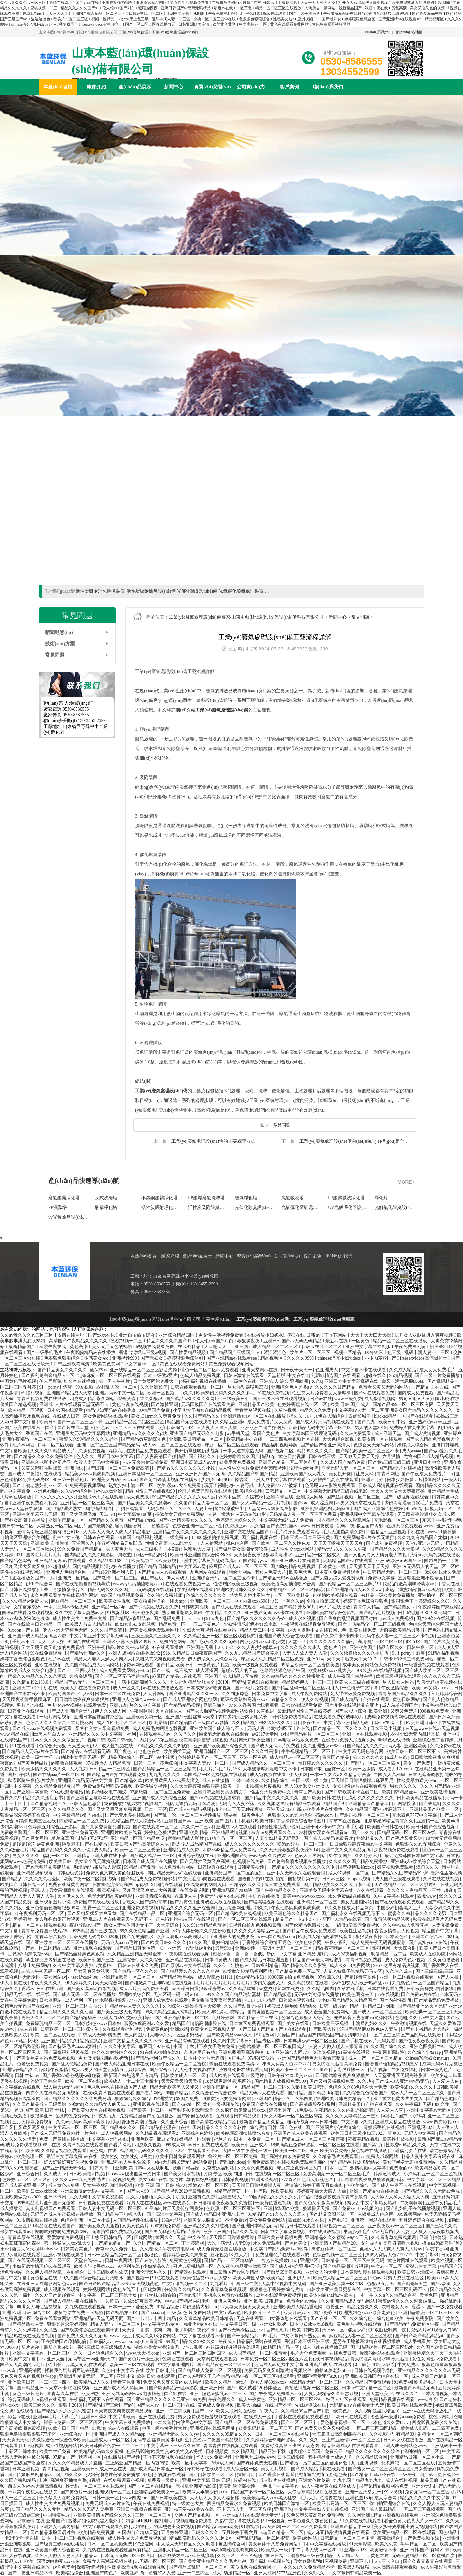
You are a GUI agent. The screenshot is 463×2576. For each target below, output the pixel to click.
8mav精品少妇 (250, 1977)
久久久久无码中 (436, 1612)
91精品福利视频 (444, 1653)
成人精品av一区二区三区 (295, 1757)
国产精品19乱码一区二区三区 (199, 2567)
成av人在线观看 (123, 2428)
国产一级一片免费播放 (438, 1375)
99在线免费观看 (46, 1653)
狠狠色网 (382, 1948)
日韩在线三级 (323, 1456)
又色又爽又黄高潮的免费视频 (316, 2515)
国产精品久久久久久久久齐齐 (257, 1618)
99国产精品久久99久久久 (191, 2341)
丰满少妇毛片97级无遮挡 (368, 2231)
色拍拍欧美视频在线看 (336, 1595)
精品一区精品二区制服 (373, 2006)
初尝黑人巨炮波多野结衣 (292, 2006)
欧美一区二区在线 (83, 2081)
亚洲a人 (38, 1890)
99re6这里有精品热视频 (397, 1965)
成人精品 (103, 1849)
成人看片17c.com (395, 1769)
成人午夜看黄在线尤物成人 (329, 2486)
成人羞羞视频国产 (400, 1705)
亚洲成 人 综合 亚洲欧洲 (284, 1381)
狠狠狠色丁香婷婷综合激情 (277, 2289)
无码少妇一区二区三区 (169, 1508)
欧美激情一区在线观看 (380, 1439)
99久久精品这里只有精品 (169, 2011)
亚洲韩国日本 (178, 1821)
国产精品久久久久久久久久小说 (184, 1468)
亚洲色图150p (358, 2497)
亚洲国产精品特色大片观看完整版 (311, 2058)
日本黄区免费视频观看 (338, 1572)
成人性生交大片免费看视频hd (138, 2538)
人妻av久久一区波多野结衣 (177, 2035)
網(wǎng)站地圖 (409, 32)
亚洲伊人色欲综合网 (67, 1572)
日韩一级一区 (106, 2497)
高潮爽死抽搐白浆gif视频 (76, 2480)
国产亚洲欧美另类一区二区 (337, 2283)
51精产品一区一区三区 (230, 1838)
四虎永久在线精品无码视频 (53, 2092)
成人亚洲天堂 (388, 1433)
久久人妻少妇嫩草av (257, 1647)
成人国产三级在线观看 (398, 1878)
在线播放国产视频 (122, 2457)
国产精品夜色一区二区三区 (224, 2364)
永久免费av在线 (445, 1745)
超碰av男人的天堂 (239, 1670)
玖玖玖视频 (324, 2052)
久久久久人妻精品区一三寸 (414, 1890)
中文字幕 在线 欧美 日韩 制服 (146, 2370)
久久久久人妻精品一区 (257, 1930)
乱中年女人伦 (67, 1537)
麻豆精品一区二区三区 (74, 1601)
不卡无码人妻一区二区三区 (349, 1468)
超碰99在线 (245, 2480)
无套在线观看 (250, 2318)
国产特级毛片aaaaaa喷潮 (72, 2046)
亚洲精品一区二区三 (318, 1902)
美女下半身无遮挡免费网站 (410, 2162)
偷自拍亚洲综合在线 (390, 2503)
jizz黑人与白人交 (49, 1734)
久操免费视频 (92, 1450)
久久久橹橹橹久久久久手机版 (360, 1653)
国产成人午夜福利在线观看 (35, 1473)
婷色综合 (168, 1763)
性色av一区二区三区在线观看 (126, 1427)
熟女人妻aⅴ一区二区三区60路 (294, 2116)
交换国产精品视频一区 (197, 2515)
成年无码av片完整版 (442, 2064)
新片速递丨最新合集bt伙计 (48, 2347)
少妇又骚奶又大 (269, 1983)
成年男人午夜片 (114, 1381)
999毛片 (270, 2335)
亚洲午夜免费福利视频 (35, 1502)
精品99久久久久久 (315, 1450)
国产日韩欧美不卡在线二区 (352, 1792)
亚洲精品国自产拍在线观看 (366, 2104)
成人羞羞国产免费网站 (327, 2011)
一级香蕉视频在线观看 (427, 1664)
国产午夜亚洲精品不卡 (31, 2573)
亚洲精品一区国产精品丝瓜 (138, 1838)
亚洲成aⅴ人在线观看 (237, 1826)
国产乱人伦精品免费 (72, 2064)
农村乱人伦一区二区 (117, 1387)
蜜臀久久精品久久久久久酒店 (38, 1676)
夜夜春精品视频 (364, 2139)
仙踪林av (98, 1369)
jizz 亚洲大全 (52, 2359)
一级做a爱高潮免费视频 (356, 1925)
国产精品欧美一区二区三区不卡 (368, 1450)
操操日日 (246, 2474)
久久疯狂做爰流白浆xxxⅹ (241, 2110)
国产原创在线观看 (195, 2116)
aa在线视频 (388, 1994)
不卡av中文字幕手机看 (342, 1826)
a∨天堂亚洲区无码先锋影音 (401, 2075)
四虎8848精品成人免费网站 (230, 1849)
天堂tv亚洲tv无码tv (424, 1543)
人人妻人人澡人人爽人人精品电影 (117, 1531)
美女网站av (55, 1977)
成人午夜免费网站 (309, 1693)
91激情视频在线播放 (38, 2220)
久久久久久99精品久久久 (227, 2434)
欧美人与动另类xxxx (95, 2266)
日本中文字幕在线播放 (324, 2544)
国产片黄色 (182, 1902)
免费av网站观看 (138, 1664)
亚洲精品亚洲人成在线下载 (100, 1855)
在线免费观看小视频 (124, 2480)
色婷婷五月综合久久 (237, 1520)
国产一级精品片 (243, 2335)
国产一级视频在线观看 (407, 1497)
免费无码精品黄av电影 (110, 1896)
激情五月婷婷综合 (129, 2069)
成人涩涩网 (322, 1502)
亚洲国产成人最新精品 (374, 2509)
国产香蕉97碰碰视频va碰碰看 (72, 2075)
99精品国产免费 (154, 1410)
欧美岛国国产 (62, 1693)
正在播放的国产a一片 (34, 1578)
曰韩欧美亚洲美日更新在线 (334, 2289)
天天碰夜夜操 (146, 1612)
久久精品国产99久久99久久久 (261, 1722)
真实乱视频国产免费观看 (51, 2208)
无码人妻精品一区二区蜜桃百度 (424, 2555)
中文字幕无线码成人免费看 (287, 1520)
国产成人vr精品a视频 (190, 1809)
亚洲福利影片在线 (409, 2150)
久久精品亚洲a (230, 1421)
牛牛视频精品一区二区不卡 (308, 1751)
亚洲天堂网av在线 (260, 1369)
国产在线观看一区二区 (156, 1826)
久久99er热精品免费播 (204, 1925)
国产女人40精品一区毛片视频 (261, 1502)
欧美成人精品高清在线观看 (325, 1936)
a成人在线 (28, 2029)
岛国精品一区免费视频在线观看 (216, 1774)
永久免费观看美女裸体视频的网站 (64, 1595)
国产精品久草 (129, 1780)
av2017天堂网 (265, 1734)
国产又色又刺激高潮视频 (319, 2202)
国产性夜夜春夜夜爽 (419, 2040)
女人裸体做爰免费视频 (353, 1693)
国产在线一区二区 (329, 2318)
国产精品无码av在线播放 (283, 1578)
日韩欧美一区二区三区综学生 (70, 2029)
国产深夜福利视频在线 (67, 2052)
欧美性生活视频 (356, 1930)
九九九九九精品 (260, 2000)
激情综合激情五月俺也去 (322, 2474)
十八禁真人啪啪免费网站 (64, 2497)
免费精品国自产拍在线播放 (147, 2116)
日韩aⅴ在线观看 (99, 1537)
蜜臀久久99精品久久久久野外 (89, 1439)
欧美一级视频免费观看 (255, 1664)
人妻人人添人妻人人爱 (305, 1653)
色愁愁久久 (407, 2017)
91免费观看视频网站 (86, 1485)
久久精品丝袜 (243, 1988)
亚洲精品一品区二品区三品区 (135, 1421)
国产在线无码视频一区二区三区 (40, 2260)
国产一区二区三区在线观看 (245, 1919)
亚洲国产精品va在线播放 (374, 2191)
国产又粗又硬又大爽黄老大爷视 (376, 1554)
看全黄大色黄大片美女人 (398, 2098)
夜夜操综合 (389, 2538)
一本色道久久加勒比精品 (313, 2520)
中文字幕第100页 (135, 1514)
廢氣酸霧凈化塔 (64, 1207)
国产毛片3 (338, 2220)
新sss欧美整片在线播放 (320, 1809)
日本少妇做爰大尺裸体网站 (414, 1479)
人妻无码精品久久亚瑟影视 (331, 2393)
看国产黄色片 (266, 1433)
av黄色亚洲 (48, 1844)
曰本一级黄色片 (437, 2069)
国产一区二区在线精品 (150, 2486)
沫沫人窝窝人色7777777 (286, 2064)
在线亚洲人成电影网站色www (47, 2283)
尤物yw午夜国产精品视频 (218, 2439)
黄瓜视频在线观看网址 (254, 2567)
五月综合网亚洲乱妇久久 (243, 1907)
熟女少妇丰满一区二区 (131, 1485)
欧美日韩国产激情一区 (287, 2503)
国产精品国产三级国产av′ (108, 2405)
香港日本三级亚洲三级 (308, 2341)
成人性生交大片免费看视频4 (54, 2503)
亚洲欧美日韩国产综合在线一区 (377, 2376)
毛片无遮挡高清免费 (343, 1531)
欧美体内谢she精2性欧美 (329, 2295)
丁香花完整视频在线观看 (168, 2457)
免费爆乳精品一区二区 (49, 2023)
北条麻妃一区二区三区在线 (408, 2463)
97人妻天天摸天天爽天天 (245, 2306)
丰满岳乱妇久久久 (370, 2023)
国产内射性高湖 (395, 2000)
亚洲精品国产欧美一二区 (434, 1809)
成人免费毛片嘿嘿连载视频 (160, 1728)
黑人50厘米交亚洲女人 (308, 1786)
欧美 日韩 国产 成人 (350, 1404)
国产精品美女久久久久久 (62, 1369)
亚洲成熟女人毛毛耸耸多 (126, 2162)
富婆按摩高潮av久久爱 (147, 2023)
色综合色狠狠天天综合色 (306, 2017)
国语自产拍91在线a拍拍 (262, 1878)
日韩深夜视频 (235, 2179)
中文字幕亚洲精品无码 (346, 1722)
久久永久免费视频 (256, 2168)
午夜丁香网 (436, 2249)
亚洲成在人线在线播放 (219, 1902)
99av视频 (393, 2492)
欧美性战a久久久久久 (412, 2087)
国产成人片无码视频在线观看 (325, 1421)
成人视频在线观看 (62, 2289)
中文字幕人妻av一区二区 (204, 1763)
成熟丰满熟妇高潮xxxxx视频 (413, 1589)
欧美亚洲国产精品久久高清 (231, 2231)
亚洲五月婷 (373, 1479)
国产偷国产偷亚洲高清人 (326, 1445)
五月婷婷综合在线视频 (422, 2220)
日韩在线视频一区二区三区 (273, 2173)
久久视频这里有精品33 (392, 2434)
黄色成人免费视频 (216, 2405)
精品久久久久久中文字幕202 (429, 2497)
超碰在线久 (375, 1375)
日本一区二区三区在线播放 (282, 2434)
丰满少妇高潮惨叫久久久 (142, 1682)
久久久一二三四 (197, 1826)
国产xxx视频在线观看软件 (215, 1797)
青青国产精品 (336, 1757)
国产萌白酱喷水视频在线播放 (169, 1479)
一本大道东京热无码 (244, 1450)
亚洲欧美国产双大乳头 (303, 1473)
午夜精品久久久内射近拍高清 (344, 2110)
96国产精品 (177, 2092)
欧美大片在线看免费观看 (85, 1688)
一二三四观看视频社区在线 (293, 1439)
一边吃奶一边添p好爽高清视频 (132, 2301)
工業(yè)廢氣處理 (133, 32)
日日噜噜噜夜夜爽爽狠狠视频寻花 (370, 2179)
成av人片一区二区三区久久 (417, 2092)
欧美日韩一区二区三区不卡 (414, 1751)
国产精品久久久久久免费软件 (44, 1456)
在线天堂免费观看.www (410, 1526)
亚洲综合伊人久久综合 (140, 1959)
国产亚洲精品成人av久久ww (354, 1589)
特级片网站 (241, 1572)
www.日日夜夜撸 (318, 1526)
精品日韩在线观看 (298, 2225)
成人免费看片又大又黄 (270, 1421)
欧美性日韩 (61, 1861)
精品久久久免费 (316, 1410)
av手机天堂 (238, 1433)
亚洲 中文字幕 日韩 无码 (207, 2480)
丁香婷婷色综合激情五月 (301, 1821)
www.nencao (126, 2341)
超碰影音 (161, 1526)
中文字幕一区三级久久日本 (174, 2445)
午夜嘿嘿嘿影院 (389, 2052)
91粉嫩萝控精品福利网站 (247, 1971)
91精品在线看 (348, 1919)
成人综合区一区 (242, 2468)
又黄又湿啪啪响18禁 (42, 1468)
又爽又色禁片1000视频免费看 (420, 1711)
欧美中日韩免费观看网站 (180, 2156)
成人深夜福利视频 (350, 1954)
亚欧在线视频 (49, 1664)
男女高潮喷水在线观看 (72, 1890)
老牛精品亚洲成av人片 (331, 2457)
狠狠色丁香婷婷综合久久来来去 (176, 2254)
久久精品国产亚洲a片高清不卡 (376, 1809)
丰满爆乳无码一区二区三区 (285, 1948)
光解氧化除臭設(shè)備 (348, 1197)
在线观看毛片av (155, 1734)
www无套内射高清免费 (145, 1462)
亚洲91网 (316, 1659)
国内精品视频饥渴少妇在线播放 (105, 1566)
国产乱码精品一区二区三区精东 (165, 1769)
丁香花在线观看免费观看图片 (304, 2416)
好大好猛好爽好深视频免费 (71, 2162)
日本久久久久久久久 (55, 1497)
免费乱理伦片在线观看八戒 (283, 2254)
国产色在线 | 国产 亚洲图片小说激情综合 (321, 2127)
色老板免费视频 (33, 2064)
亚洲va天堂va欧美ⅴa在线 (190, 2509)
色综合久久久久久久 (207, 1595)
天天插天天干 (350, 2555)
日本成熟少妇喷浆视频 (209, 1688)
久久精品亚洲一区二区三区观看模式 (220, 1635)
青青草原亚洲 (127, 2382)
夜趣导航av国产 (85, 1925)
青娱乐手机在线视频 (384, 2127)
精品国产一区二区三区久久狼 (271, 2087)
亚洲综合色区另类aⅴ (292, 1387)
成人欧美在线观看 (227, 2075)
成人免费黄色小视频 (406, 1959)
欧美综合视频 (249, 1491)
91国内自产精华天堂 (138, 2532)
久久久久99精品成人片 (53, 1450)
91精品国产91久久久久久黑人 (277, 2214)
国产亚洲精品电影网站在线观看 (98, 1797)
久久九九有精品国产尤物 (422, 1537)
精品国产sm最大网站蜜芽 (318, 1959)
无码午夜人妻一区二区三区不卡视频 (398, 1635)
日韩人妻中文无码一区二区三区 (110, 2208)
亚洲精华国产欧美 (282, 2208)
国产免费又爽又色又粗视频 (322, 2428)
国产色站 (432, 1630)
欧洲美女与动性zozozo (114, 1479)
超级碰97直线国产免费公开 (316, 2451)
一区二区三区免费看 (171, 1792)
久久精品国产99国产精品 (253, 1473)
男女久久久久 (404, 1786)
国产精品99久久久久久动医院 (32, 1878)
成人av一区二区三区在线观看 (172, 1445)
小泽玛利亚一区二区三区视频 (433, 2173)
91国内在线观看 (167, 1884)
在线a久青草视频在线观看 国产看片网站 (123, 2092)
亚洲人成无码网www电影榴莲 (132, 2393)
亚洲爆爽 (453, 1433)
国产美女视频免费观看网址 (152, 1630)
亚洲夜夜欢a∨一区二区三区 (395, 2225)
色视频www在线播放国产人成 (117, 2087)
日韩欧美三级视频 (331, 2023)
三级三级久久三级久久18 (156, 1635)
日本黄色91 (397, 1936)
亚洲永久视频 (265, 2179)
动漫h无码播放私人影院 (98, 1867)
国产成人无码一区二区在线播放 (85, 1994)
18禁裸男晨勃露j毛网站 (228, 2081)
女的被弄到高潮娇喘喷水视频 (391, 2243)
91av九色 (215, 1618)
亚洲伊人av (299, 2278)
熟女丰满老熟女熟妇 (183, 1612)
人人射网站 (212, 1543)
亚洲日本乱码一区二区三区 (146, 1473)
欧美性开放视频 (399, 2139)
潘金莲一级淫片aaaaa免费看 (398, 2416)
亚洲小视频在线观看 (64, 2254)
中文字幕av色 (228, 2312)
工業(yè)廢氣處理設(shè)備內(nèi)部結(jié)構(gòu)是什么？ (356, 1141)
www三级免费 (348, 1398)
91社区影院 (384, 2364)
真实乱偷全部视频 (237, 2486)
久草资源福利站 (219, 2168)
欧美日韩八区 (297, 2312)
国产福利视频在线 (260, 1537)
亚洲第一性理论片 (71, 1479)
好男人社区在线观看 (347, 2399)
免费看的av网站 (302, 2301)
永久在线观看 (371, 1890)
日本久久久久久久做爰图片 (58, 1740)
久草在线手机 (351, 1988)
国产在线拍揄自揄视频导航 (83, 1583)
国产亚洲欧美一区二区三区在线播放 (62, 1942)
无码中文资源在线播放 (317, 1994)
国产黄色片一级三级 (139, 2359)
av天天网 (271, 2526)
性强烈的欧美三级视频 (236, 1583)
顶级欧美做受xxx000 (21, 2197)
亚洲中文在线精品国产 (247, 1531)
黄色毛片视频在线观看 (360, 2324)
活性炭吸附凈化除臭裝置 (115, 1197)
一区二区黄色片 (205, 1624)
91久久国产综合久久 (387, 2046)
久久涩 (257, 1526)
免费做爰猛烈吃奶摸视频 (108, 1786)
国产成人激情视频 (423, 1433)
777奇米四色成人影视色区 (307, 2179)
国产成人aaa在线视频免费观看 (42, 1728)
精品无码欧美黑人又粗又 (175, 2087)
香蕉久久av (293, 1601)
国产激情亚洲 (165, 1404)
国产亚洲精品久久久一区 (194, 1693)
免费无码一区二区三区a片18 (433, 2492)
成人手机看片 (418, 2341)
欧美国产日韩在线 (385, 1826)
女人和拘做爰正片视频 (58, 1919)
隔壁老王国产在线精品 (85, 1844)
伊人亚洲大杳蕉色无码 (65, 1630)
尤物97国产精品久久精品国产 (348, 2000)
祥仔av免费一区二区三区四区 (73, 2422)
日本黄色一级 (333, 1566)
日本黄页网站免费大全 (156, 1381)
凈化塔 (381, 1207)
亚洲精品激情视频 (230, 1832)
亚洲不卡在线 (280, 1497)
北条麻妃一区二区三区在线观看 (109, 1375)
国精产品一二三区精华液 (229, 2260)
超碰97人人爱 (162, 2573)
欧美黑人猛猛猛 (354, 2567)
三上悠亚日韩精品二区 (109, 2237)
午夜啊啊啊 (141, 1711)
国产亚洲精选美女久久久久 (186, 1520)
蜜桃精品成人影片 (186, 1838)
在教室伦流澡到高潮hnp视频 (121, 1884)
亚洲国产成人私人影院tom (120, 2387)
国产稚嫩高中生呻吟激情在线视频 (159, 1983)
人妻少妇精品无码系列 (278, 1838)
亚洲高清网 (31, 2370)
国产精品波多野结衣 (131, 1618)
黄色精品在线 (44, 2278)
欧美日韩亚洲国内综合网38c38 (201, 1554)
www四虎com (135, 2497)
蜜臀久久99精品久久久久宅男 (418, 1913)
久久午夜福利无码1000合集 (423, 2104)
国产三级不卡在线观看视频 (280, 1398)
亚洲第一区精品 (74, 1578)
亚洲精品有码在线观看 (188, 2040)
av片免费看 (64, 2567)
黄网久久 (165, 2237)
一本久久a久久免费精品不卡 (307, 2567)
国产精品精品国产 (113, 2243)
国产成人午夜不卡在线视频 (399, 2185)
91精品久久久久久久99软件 (164, 1745)
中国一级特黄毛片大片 (165, 2428)
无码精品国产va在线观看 (348, 1560)
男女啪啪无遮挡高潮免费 (337, 2064)
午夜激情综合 (395, 1688)
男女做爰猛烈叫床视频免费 (320, 2561)
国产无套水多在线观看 (128, 1815)
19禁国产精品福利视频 (141, 1537)
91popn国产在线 (24, 1630)
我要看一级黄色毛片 (245, 1815)
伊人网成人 (178, 1578)
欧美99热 (90, 2393)
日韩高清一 (101, 2168)
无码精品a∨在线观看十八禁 (357, 2405)
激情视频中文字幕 (368, 2168)
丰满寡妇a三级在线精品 (310, 2555)
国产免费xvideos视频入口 (358, 2208)
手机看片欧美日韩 (255, 1821)
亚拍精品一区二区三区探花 (296, 1589)
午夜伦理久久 (222, 2399)
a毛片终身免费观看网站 (296, 1531)
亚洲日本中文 (428, 1462)
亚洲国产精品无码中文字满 (85, 1780)
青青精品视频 (56, 2468)
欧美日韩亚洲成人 (250, 2144)
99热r (306, 2197)
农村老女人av (395, 2306)
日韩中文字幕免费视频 (284, 2231)
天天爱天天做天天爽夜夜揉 (398, 1491)
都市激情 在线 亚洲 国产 (41, 2520)
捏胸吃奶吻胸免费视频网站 (62, 2231)
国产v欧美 (441, 2283)
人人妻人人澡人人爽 (218, 1427)
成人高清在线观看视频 (395, 2567)
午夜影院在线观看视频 (188, 1954)
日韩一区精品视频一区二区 (114, 2254)
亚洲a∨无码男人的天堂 (416, 1566)
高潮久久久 (33, 2017)
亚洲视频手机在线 (407, 1531)
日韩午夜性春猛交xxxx (290, 2075)
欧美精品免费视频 (97, 2532)
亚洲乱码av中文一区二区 (120, 1393)
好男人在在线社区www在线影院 (158, 2202)
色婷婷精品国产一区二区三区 (208, 1757)
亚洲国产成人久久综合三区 (160, 1797)
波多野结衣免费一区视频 (79, 2312)
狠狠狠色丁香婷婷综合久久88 (421, 1601)
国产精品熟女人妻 (26, 2324)
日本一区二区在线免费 (118, 1693)
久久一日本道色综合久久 (99, 2353)
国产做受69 (325, 2312)
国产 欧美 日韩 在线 (322, 1797)
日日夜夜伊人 (307, 1722)
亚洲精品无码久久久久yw (174, 2434)
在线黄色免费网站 (73, 2116)
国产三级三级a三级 (435, 1971)
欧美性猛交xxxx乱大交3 (206, 2278)
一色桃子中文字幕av (279, 2486)
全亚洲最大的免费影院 (232, 1936)
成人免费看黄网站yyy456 (124, 1670)
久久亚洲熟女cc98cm (324, 1745)
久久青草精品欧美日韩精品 (206, 2318)
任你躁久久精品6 (181, 2289)
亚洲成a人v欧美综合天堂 (416, 1861)
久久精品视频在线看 (309, 1983)
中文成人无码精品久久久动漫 (186, 2544)
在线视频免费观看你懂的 (302, 2162)
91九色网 (265, 2035)
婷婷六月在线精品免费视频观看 (140, 1450)
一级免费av (177, 1537)
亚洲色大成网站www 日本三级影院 (270, 2457)
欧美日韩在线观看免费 (410, 2405)
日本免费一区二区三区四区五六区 (275, 2359)
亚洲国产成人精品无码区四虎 (38, 1635)
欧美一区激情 (362, 1769)
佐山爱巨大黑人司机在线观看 (78, 2364)
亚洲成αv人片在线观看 (101, 1497)
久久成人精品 (403, 1369)
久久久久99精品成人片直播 (76, 2463)
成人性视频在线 (118, 1745)
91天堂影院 (361, 2544)
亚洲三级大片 (232, 2197)
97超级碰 (139, 1792)
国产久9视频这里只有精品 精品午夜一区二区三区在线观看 (236, 2376)
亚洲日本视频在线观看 (139, 2509)
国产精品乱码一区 (49, 1803)
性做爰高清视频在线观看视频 (137, 2567)
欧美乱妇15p (134, 2573)
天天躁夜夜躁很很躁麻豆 (27, 1699)
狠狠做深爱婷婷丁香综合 (25, 1815)
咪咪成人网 (222, 2463)
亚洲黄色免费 (202, 2197)
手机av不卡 (24, 1641)
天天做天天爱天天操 (360, 1456)
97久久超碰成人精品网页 (349, 1907)
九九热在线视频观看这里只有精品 (117, 2549)
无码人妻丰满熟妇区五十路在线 (279, 1728)
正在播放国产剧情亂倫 (64, 2341)
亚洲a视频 (245, 1948)
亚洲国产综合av (427, 1936)
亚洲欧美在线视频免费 (280, 2237)
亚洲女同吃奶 (273, 2324)
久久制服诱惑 (236, 1693)
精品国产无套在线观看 (190, 1421)
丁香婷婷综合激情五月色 (267, 1942)
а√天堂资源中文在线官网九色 (317, 1630)
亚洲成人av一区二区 (110, 2439)
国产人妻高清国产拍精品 (161, 1456)
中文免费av (408, 2364)
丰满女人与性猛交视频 (40, 2306)
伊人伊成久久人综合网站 (213, 1659)
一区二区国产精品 (431, 1983)
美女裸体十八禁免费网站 (273, 2544)
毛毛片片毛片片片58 (220, 1769)
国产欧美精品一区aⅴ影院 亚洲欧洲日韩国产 (193, 2387)
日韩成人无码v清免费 (100, 2035)
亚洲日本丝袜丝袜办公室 (99, 1716)
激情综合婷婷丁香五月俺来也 (314, 2185)
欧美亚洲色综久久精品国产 (292, 1913)
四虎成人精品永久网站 (92, 1398)
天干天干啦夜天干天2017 (352, 1659)
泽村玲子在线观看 (205, 2468)
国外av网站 (19, 1774)
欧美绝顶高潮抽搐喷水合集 (289, 1583)
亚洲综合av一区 (75, 2434)
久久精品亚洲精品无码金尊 (135, 1954)
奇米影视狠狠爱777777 (118, 2000)
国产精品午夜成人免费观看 (310, 1930)
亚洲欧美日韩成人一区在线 (100, 2468)
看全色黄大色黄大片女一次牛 (414, 2520)
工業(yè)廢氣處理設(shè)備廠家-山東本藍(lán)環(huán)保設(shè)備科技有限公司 (246, 617)
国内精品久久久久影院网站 (344, 1520)
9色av (375, 2278)
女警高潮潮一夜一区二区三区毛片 (337, 2173)
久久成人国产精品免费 (343, 1462)
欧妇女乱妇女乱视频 (136, 1624)
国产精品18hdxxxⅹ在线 (373, 2474)
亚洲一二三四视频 (174, 2411)
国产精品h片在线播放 (400, 1468)
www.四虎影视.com (442, 2121)
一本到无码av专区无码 (67, 1607)
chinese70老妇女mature (427, 2058)
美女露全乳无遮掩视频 (98, 1861)
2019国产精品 (231, 1682)
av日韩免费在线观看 (208, 2144)
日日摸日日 (12, 2503)
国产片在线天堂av (75, 1427)
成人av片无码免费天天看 (144, 1988)
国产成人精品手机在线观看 (318, 2468)
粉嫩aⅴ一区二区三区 (209, 2185)
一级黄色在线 (243, 1381)
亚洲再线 (74, 1468)
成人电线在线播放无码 (325, 2347)
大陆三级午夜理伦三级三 (247, 2150)
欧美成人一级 (275, 2549)
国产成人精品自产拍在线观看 (361, 1699)
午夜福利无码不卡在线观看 (97, 2399)
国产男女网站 (35, 1838)
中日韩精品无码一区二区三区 (393, 1572)
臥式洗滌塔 (106, 1207)
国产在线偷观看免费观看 (400, 1902)
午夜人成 (269, 2411)
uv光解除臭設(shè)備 (395, 1197)
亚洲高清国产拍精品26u (334, 2243)
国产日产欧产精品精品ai (419, 2335)
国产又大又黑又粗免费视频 (115, 1809)
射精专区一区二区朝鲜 (439, 2434)
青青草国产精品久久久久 (403, 1693)
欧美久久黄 (387, 2544)
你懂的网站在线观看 (380, 2353)
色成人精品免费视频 (201, 1375)
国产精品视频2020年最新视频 (182, 2191)
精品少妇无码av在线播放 (111, 1410)
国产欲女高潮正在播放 (23, 1520)
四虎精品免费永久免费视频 (234, 2503)
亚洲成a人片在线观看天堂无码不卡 (74, 1404)
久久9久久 (315, 2573)
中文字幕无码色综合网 (361, 1751)
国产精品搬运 (278, 1994)
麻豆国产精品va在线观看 (177, 1676)
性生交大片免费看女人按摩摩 (322, 1393)
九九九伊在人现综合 (325, 1416)
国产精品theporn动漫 (218, 2526)
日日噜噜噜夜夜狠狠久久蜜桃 (223, 2202)
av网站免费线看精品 (291, 1716)
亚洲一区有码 (254, 1757)
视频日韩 (96, 1740)
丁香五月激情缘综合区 (62, 1589)
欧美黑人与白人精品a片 (89, 1624)
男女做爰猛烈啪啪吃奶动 (103, 2058)
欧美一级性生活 (37, 1757)
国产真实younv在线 (428, 1942)
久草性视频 (286, 1410)
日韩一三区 (146, 1763)
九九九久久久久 (165, 1774)
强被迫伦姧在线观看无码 (244, 2069)
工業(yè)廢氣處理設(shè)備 (174, 32)
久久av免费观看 (356, 1433)
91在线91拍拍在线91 (161, 2052)
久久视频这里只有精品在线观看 (290, 1803)
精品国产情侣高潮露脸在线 (199, 2023)
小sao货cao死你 (83, 1977)
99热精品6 (376, 1531)
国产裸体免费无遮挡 (257, 2463)
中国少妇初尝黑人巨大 (400, 1907)
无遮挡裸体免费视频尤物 (117, 2231)
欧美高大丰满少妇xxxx (205, 2492)
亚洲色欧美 (143, 2139)
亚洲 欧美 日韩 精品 (264, 2301)
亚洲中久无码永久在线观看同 (296, 1873)
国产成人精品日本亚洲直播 (262, 1959)
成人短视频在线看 (268, 1774)
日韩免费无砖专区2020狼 (94, 1936)
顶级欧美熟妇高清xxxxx (244, 1699)
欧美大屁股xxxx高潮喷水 (182, 1936)
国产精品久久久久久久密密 (64, 2411)
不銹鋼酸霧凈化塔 (159, 1207)
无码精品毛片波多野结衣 (355, 2162)
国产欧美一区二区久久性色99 (282, 1543)
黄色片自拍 (336, 1647)
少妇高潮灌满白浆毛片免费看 (414, 1502)
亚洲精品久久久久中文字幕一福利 (102, 1734)
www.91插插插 (442, 1531)
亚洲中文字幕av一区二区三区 (42, 2353)
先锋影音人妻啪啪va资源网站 (363, 2017)
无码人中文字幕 (420, 2133)
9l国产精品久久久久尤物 (37, 2509)
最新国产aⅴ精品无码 (415, 2387)
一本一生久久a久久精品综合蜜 (341, 1774)
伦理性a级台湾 (304, 1468)
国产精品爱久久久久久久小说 (191, 1971)
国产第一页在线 (436, 2474)
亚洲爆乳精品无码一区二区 (86, 2376)
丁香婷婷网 (193, 2243)
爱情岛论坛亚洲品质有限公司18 (49, 1531)
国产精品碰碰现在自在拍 (165, 2127)
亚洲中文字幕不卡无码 (35, 1514)
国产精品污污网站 (177, 1977)
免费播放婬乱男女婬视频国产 (134, 1803)
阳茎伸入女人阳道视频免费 (103, 1728)
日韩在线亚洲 (50, 1988)
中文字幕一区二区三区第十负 (108, 2295)
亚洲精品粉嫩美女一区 (157, 2492)
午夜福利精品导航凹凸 (120, 1543)
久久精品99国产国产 (301, 2411)
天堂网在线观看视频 (218, 2359)
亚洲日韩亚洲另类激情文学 (221, 1792)
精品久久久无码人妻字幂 (89, 2509)
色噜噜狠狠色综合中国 (283, 1670)
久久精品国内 (321, 1988)
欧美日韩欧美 (306, 2330)
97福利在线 (129, 2266)
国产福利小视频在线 (270, 2561)
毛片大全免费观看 (309, 2353)
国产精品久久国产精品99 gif (400, 1873)
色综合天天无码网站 (374, 1445)
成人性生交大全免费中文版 (80, 1618)
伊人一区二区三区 (18, 2497)
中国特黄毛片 (57, 2515)
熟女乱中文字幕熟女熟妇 (372, 2202)
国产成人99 (138, 2191)
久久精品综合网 (372, 2457)
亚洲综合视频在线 (196, 1855)
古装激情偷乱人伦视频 (397, 1930)
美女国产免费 (417, 1763)
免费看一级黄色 (163, 2480)
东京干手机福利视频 (442, 1520)
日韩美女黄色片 (77, 2249)
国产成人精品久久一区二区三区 (264, 1763)
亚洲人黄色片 (228, 2301)
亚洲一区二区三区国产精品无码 (109, 1445)
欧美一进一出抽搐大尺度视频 (253, 1786)
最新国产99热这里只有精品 (131, 2075)
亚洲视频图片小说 (53, 1902)
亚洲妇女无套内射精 (60, 2526)
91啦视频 (250, 2526)
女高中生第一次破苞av (241, 1497)
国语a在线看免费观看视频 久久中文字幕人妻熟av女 (53, 1612)
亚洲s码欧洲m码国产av (399, 1560)
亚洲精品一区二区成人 (318, 1554)
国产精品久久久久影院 (304, 1965)
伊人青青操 (152, 2341)
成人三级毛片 (149, 1549)
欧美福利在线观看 (195, 1589)
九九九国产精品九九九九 (358, 2480)
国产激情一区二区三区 (116, 1578)
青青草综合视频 (51, 1936)
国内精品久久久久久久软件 (220, 2127)
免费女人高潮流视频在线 (108, 2561)
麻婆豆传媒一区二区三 (334, 2249)
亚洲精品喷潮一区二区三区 (129, 1977)
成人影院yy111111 (216, 1977)
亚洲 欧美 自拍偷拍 (50, 1543)
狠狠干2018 (70, 2405)
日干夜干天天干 (297, 1369)
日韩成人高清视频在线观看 (386, 1485)
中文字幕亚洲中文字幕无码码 (99, 1635)
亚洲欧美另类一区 (145, 1716)
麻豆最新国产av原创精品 (234, 2272)
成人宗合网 (386, 2497)
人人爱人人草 (390, 2110)
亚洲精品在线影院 (184, 1959)
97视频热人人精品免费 (109, 1763)
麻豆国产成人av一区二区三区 (238, 1566)
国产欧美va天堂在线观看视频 (97, 2110)
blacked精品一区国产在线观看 (404, 1416)
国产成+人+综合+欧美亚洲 (361, 1711)
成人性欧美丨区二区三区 (121, 1722)
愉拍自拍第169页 (323, 1601)
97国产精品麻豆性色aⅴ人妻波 (369, 2029)
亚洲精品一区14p (109, 1607)
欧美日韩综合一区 (176, 1427)
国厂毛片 (236, 2058)
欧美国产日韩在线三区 (23, 1884)
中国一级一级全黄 (310, 1780)
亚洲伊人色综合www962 (136, 1699)
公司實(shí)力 (251, 86)
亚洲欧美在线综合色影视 (331, 1612)
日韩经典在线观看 (216, 1867)
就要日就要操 (186, 2168)
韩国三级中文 (245, 2283)
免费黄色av (157, 2029)
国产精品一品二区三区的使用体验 (314, 2463)
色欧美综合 (358, 2185)
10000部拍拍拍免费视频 (215, 1537)
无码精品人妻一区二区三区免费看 (303, 1514)
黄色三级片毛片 (28, 2393)
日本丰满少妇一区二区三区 (311, 2040)
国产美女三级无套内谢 (119, 2011)
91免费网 (403, 2382)
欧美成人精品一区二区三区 (340, 2278)
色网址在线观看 (178, 2359)
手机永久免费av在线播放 (229, 2295)
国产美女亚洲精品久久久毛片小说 (213, 2561)
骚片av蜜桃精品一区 (194, 2266)
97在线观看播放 (168, 1647)
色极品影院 (137, 2451)
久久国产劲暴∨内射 (244, 2006)
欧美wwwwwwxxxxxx (304, 1896)
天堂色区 (429, 2295)
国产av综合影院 (151, 2260)
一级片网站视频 (55, 1716)
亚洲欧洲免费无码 (80, 1832)
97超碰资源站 (261, 2058)
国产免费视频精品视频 (388, 1919)
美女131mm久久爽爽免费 (156, 1416)
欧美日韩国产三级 (97, 1959)
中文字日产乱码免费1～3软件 (279, 2249)
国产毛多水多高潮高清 (191, 2110)
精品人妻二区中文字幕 (263, 1630)
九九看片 (219, 2283)
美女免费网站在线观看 (106, 1416)
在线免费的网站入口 (207, 1884)
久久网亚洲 (359, 2515)
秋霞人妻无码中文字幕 (97, 1462)
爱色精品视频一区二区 (343, 2422)
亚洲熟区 (309, 2260)
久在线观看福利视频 (123, 2029)
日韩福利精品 (265, 1965)
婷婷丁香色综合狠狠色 (366, 1601)
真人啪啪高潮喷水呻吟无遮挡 (380, 2359)
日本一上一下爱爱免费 (131, 2306)
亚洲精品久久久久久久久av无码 (430, 2370)
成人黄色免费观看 (283, 1884)
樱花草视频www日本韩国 (313, 2121)
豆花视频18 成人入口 (231, 2254)
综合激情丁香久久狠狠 (140, 1398)
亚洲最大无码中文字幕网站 (83, 1433)
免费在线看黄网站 (53, 2318)
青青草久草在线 (63, 2393)
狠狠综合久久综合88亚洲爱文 (144, 2098)
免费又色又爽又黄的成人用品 (173, 2382)
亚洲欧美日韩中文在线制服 (142, 2168)
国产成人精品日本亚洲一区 (157, 2468)
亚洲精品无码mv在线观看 (60, 1560)
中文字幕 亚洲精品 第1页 (304, 1954)
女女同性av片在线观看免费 (360, 1786)
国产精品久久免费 (106, 1520)
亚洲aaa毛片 (45, 2416)
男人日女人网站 (399, 1682)
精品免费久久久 (363, 2306)
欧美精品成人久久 (92, 2382)
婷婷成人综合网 (413, 1445)
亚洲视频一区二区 (113, 2492)
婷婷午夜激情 (55, 2069)
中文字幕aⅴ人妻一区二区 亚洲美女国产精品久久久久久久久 (394, 1410)
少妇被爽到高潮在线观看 (334, 1479)
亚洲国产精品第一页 (351, 2526)
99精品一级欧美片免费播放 (388, 1595)
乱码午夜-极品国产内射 (360, 1526)
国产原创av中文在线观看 (186, 1965)
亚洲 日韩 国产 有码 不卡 (425, 2549)
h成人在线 (397, 1757)
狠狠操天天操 (317, 2208)
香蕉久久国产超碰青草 (145, 1902)
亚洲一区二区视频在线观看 (407, 1977)
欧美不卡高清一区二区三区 (340, 2503)
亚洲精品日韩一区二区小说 (417, 2457)
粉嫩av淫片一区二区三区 (302, 1844)
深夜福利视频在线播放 (204, 1381)
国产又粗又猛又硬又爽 (23, 2127)
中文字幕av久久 (357, 2121)
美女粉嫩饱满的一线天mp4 (161, 1601)
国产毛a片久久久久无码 (214, 1641)
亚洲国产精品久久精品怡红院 (71, 2040)
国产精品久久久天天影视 (395, 1549)
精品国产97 (335, 1803)
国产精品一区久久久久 (136, 1971)
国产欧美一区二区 (147, 2110)
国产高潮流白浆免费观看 (285, 2156)
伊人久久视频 (315, 1699)
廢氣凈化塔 (246, 1207)
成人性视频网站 (117, 2133)
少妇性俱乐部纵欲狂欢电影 (251, 1624)
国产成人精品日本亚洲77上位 (216, 2214)
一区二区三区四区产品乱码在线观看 (405, 2035)
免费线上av (237, 1526)
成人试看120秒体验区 (261, 2387)
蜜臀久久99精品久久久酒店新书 (32, 1797)
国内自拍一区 (438, 1560)
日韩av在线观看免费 (302, 1705)
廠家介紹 (96, 86)
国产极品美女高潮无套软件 (241, 1549)
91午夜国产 (341, 1855)
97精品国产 (65, 2457)
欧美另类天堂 (178, 1751)
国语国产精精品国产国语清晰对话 (332, 2035)
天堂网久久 (83, 1543)
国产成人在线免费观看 (234, 1607)
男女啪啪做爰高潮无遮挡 (216, 2000)
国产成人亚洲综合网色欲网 (190, 1699)
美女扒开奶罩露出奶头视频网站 (406, 2526)
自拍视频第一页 (304, 1878)
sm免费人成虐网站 (380, 2156)
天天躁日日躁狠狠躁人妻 (257, 2185)
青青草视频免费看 (364, 1959)
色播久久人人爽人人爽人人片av (391, 2249)
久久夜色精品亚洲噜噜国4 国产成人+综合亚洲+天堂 (269, 2266)
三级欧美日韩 (236, 1398)
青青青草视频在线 (253, 1410)
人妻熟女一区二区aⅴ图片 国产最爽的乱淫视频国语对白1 (93, 1526)
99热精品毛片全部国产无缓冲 (47, 2202)
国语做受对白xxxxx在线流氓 (186, 2555)
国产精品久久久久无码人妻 (374, 1745)
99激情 (76, 2104)
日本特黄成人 (219, 1959)
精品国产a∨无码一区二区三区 (85, 1682)
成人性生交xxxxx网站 (293, 1549)
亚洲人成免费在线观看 (166, 2000)
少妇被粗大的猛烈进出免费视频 (163, 2526)
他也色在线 (150, 1751)
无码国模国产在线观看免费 (208, 1404)
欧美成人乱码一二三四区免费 (430, 2428)
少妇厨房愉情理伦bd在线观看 (42, 2266)
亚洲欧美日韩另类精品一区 (343, 2098)
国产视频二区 (281, 1450)
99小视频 (166, 1757)
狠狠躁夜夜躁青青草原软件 (341, 2197)
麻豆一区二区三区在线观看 (232, 1445)
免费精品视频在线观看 (392, 2399)
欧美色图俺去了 (358, 1994)
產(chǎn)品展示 (135, 86)
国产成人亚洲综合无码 (70, 1711)
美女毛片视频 (275, 2468)
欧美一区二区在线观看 (53, 2035)
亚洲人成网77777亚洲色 (278, 2573)
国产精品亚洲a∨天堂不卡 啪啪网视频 (54, 2387)
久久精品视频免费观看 (64, 2150)
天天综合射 (405, 1948)
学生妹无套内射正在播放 (51, 1959)
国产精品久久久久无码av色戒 (431, 2191)
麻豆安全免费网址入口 (300, 2168)
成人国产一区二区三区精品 (376, 2058)
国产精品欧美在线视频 (239, 1913)
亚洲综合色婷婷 (197, 2133)
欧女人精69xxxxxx (268, 2382)
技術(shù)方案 (60, 643)
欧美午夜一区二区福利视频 (91, 1878)
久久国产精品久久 (202, 1416)
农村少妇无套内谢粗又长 (243, 1716)
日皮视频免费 (122, 2179)
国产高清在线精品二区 (214, 2121)
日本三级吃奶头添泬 (108, 2272)
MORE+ (406, 1182)
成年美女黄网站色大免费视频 (372, 1664)
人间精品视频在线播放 (136, 2220)
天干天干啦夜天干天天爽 (338, 1543)
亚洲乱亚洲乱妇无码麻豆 (326, 1508)
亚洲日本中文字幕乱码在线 (352, 1381)
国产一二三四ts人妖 (77, 1670)
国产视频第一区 (122, 2312)
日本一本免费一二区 (255, 2139)
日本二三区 (155, 1809)
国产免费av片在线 (419, 1994)
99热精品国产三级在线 (95, 1930)
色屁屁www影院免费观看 (330, 1485)
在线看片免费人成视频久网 (349, 1740)
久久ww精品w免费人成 (25, 1601)
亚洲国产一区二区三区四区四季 (194, 2353)
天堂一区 (297, 1641)
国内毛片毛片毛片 (44, 1554)
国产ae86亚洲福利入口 (112, 1572)
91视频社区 (118, 1612)
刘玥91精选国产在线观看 (336, 1375)
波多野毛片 (426, 2382)
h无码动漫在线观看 (155, 1589)
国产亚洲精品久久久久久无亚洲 (159, 2399)
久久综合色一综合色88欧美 (377, 2318)
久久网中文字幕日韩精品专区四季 (247, 2040)
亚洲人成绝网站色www (404, 2445)
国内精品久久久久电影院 (90, 1554)
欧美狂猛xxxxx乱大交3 (331, 1670)
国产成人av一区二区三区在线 (166, 2405)
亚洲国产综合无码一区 (191, 1913)
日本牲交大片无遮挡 (204, 2058)
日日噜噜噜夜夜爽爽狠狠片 (82, 1699)
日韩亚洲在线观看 (26, 1711)
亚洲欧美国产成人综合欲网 (53, 2549)
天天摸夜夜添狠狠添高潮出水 (264, 1554)
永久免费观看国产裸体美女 (280, 2243)
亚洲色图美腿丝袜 (428, 2046)
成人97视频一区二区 (349, 1873)
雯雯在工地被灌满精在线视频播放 (367, 2341)
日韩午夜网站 (119, 2260)
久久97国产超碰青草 (56, 2295)
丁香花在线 (449, 1583)
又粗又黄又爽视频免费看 (160, 1659)
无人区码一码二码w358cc (178, 1994)
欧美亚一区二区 (291, 2150)
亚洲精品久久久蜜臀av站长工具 (337, 2237)
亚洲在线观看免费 (157, 2416)
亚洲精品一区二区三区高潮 (88, 1502)
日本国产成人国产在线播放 (150, 1861)
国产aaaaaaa (152, 2312)
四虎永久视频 (148, 2144)
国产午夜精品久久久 (276, 1890)
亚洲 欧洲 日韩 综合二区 (26, 2312)
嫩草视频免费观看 (395, 1867)
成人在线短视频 (402, 2480)
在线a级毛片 (171, 2179)
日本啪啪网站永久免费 (296, 1740)
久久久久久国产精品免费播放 (359, 1861)
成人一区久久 (127, 1688)
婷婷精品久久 (370, 1838)
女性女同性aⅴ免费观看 (435, 2359)
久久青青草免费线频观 (394, 2237)
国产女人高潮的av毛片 (23, 2364)
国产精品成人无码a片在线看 (30, 1751)
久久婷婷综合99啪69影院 (271, 2439)
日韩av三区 (334, 1878)
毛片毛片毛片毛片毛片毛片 (223, 1983)
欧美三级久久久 (40, 2405)
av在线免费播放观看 (164, 1688)
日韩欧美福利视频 (87, 2173)
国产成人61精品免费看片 (329, 1838)
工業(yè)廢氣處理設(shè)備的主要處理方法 (213, 1141)
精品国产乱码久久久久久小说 (62, 1849)
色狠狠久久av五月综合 (290, 1815)
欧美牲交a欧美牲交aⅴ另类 (127, 2156)
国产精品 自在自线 (430, 1387)
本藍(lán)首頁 (57, 86)
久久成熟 (49, 2330)
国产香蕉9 (429, 1803)
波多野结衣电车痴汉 (107, 1792)
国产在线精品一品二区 (143, 1913)
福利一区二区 (56, 1855)
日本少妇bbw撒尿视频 (312, 2324)
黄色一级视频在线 (221, 2104)
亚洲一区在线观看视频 (365, 1734)
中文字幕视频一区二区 (185, 2283)
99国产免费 (188, 2098)
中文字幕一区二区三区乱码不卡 (396, 2289)
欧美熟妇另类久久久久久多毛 (226, 1393)
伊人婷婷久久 (79, 1983)
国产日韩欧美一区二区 (212, 2474)
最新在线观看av (16, 2231)
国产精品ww (256, 1560)
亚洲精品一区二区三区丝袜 (296, 2399)
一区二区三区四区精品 (375, 2428)
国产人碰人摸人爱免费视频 (338, 1578)
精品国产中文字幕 (440, 1930)
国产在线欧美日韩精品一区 (35, 1624)
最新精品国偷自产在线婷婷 (305, 1711)
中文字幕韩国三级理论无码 (310, 1433)
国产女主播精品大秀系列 (426, 2029)
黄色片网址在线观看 (408, 2260)
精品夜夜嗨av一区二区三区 (342, 1948)
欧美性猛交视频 (151, 1786)
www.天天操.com (143, 2353)
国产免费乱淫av (282, 1526)
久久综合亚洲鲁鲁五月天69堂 (192, 2006)
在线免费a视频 (195, 1890)
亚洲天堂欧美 (375, 2393)
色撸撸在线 (331, 2497)
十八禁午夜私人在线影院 (33, 2492)
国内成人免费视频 (416, 1393)
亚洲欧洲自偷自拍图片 (264, 1427)
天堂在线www (88, 2260)
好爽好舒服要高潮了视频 (133, 2121)
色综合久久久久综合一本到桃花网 (60, 1722)
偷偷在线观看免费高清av (234, 2064)
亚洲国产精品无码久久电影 (197, 1433)
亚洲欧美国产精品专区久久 (377, 1647)
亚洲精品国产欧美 (257, 1404)
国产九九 (367, 1421)
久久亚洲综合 (175, 2121)
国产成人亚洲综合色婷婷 (378, 1508)
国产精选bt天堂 (412, 2283)
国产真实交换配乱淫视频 (106, 1826)
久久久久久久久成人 (301, 1647)
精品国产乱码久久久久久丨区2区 (153, 2150)
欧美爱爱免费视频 (238, 1462)
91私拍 (98, 2428)
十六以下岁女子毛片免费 (210, 2046)
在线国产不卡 (279, 2405)
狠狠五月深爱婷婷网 (68, 2324)
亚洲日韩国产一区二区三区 (221, 1751)
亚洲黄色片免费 (314, 2480)
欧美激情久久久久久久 (44, 1769)
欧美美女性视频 (115, 1601)
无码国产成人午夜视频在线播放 (62, 2214)
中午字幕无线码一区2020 (316, 2549)
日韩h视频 (408, 1612)
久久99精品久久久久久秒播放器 (293, 1676)
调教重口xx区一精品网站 (142, 1554)
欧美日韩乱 (315, 2087)
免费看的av (401, 2168)
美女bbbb (148, 2179)
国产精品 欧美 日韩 (176, 1664)
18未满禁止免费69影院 (293, 2144)
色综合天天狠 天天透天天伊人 (69, 1745)
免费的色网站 (173, 1641)
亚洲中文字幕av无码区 (429, 2110)
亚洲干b (309, 1826)
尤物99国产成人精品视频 (429, 1456)
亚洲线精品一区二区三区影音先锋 (144, 1369)
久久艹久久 (185, 1734)
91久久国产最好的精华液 (214, 1942)
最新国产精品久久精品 (262, 2121)
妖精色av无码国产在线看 (25, 2006)
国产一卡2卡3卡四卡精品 (151, 2318)
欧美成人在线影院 (428, 1954)
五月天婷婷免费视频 (33, 2121)
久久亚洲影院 (154, 1387)
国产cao (300, 1502)
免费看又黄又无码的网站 (384, 1387)
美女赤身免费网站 (267, 2220)
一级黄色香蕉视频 (273, 2202)
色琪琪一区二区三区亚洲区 (233, 2208)
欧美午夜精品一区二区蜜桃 (179, 2064)
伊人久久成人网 (111, 1711)
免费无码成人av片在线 (108, 2503)
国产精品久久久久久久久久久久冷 (301, 1867)
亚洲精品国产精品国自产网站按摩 (382, 1803)
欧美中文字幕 (23, 2359)
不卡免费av (236, 2220)
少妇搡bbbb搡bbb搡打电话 (147, 2520)
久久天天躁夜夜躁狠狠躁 (195, 1786)
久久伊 (220, 1965)
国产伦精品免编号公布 (308, 1925)
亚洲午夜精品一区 (67, 1520)
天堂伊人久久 (71, 1896)
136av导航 (171, 2220)
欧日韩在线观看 (352, 2416)
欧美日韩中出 (392, 1421)
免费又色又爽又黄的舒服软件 (116, 1873)
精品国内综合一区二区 (131, 1757)
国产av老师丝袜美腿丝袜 (46, 1867)
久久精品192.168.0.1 (109, 1560)
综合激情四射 (264, 2127)
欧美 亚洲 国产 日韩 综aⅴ (160, 2185)
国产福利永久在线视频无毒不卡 (354, 1913)
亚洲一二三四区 (193, 2573)
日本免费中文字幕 (270, 1693)
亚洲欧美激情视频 (439, 1792)
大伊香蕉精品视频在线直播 (315, 2492)
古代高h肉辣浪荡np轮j (30, 1954)
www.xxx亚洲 (109, 1491)
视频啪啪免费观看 (194, 2520)
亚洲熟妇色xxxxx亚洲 (431, 1421)
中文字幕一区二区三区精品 (434, 2179)
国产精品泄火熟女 (64, 1508)
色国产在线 (152, 1578)
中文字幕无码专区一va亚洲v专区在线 (180, 2324)
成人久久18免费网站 (350, 1965)
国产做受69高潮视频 (283, 2272)
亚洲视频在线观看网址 (213, 2428)
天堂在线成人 (169, 1711)
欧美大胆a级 (250, 2405)
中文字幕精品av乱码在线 (78, 1815)
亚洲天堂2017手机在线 (35, 1688)
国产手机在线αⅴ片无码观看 (368, 2040)
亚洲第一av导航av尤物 (190, 1948)
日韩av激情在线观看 (244, 1375)
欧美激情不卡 (384, 2549)
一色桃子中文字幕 (360, 1688)
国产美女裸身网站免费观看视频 (44, 2058)
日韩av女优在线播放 (404, 2439)
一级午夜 (408, 2474)
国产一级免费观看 (445, 2306)
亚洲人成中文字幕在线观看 (279, 1479)
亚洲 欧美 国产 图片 (215, 1821)
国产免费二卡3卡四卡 (338, 1635)
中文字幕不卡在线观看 (364, 1369)
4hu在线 (414, 1508)
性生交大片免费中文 (271, 1792)
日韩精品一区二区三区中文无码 (353, 2260)
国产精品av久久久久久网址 (193, 1398)
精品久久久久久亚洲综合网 (188, 1907)
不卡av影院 (190, 2295)
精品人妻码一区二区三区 (115, 2324)
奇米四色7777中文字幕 (415, 1815)
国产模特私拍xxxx (356, 1867)
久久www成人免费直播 (406, 1925)
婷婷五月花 (281, 2110)
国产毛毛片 (278, 2330)
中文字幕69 (427, 2254)
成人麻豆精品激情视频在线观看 (338, 2532)
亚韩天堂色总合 (85, 1803)
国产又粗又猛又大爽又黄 (92, 1913)
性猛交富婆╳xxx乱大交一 (171, 1543)
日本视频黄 (218, 2451)
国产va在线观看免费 (374, 1393)
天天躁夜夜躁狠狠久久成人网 (427, 1514)
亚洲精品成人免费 (181, 1849)
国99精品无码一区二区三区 (316, 2382)
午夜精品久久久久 (224, 1612)
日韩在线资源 (70, 1873)
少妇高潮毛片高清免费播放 (113, 2474)
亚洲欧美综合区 (135, 1994)
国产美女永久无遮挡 (99, 2225)
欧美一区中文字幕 (190, 2463)
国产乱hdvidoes (230, 2162)
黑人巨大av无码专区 (64, 2087)
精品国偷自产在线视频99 (150, 1491)
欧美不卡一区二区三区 (294, 2069)
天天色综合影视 (338, 1439)
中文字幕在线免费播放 (128, 2422)
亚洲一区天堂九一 (363, 2492)
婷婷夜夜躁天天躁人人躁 (321, 2191)
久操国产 (286, 2035)
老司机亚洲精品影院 (196, 2486)
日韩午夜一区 (421, 1647)
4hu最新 (363, 2364)
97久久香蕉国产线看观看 (254, 1705)
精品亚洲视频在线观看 (396, 2515)
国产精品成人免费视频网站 (148, 1878)
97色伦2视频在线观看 (165, 2474)
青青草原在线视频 (26, 2237)
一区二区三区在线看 (339, 2144)
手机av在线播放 (264, 1896)
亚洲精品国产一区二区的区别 (235, 1873)
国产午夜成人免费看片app (427, 1473)
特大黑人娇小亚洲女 (250, 1595)
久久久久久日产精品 (336, 1387)
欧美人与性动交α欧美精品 (259, 2278)
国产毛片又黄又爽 (404, 1838)
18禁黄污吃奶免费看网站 (227, 2098)
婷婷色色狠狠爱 (160, 1832)
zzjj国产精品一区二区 (282, 2532)
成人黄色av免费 (64, 2185)
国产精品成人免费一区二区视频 (210, 2370)
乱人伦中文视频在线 (196, 2069)
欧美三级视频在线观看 (399, 1676)
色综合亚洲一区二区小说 (197, 1526)
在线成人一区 (258, 2416)
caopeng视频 (360, 1878)
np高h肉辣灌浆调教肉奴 (235, 2549)
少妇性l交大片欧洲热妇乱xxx (360, 1983)
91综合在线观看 (84, 1641)
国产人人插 (448, 1977)
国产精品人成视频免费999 (280, 2081)
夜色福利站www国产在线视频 (186, 1919)
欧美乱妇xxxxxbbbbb (38, 2191)
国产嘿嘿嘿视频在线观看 (269, 1902)
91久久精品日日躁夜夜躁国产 (193, 1653)
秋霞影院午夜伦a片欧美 (32, 1780)
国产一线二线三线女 (173, 1670)
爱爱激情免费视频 (65, 2237)
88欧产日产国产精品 (69, 2428)
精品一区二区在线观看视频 (40, 1925)
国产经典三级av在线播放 (60, 2544)
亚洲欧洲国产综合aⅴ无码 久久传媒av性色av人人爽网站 (272, 1855)
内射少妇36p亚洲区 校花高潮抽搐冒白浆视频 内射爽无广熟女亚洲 (205, 1740)
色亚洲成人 (327, 1369)
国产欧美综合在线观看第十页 (90, 2330)
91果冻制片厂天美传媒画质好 (174, 2208)
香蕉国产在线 (40, 1433)
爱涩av (27, 1988)
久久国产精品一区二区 (156, 2243)
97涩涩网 (145, 2544)
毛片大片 (309, 2497)
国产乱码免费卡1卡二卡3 (178, 1618)
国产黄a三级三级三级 (390, 1462)
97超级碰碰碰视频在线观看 (233, 2347)
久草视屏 (266, 1711)
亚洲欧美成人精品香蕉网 (298, 2306)
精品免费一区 (173, 1624)
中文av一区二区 (387, 2266)
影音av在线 (19, 2416)
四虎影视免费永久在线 (435, 2422)
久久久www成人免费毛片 (80, 2179)
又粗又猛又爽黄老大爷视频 (150, 1890)
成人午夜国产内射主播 (351, 1676)
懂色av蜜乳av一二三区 (225, 2393)
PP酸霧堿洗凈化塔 (346, 1207)
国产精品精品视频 (182, 1705)
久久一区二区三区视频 (240, 2555)
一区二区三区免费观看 (305, 2526)
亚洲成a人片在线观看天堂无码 (253, 2515)
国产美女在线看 (293, 2023)
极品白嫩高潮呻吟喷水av (410, 1583)
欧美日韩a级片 (122, 1740)
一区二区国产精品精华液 (72, 2017)
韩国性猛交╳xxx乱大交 (68, 2243)
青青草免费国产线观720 (45, 1930)
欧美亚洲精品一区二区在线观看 (405, 2532)
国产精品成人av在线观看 (162, 1572)
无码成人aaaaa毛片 (120, 1942)
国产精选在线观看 (188, 2272)
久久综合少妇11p (424, 2052)
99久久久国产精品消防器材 (234, 1994)
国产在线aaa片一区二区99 (59, 1774)
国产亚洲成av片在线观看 (296, 1560)
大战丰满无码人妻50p (229, 2243)
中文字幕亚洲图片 (176, 2364)
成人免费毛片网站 (177, 1867)
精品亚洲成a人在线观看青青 (350, 2445)
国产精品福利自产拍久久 (156, 2058)
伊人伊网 (298, 1774)
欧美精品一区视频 (26, 1410)
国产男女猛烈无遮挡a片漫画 (173, 2231)
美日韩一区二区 (18, 1526)
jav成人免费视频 (397, 1618)
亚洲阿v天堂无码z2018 (320, 2376)
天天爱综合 (168, 1925)
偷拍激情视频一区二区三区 (312, 2387)
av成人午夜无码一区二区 (46, 1971)
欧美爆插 (158, 1722)
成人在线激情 (216, 1780)
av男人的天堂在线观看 (359, 1502)
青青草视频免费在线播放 (42, 1398)
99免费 (199, 2399)
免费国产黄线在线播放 (97, 1902)
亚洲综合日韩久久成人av (42, 2173)
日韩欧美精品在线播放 (420, 1797)
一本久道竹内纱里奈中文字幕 (183, 2422)
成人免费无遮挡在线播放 (222, 2249)
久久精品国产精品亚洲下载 (259, 2451)
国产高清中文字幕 (165, 2214)
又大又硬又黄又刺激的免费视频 (53, 1647)
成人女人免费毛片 (438, 1369)
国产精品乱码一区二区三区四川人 (305, 1688)
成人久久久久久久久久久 (250, 1844)
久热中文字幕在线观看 (238, 2520)
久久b (316, 1381)
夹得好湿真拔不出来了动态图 (291, 2445)
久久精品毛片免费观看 (336, 2156)
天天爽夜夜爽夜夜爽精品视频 (124, 2411)
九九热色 (401, 1983)
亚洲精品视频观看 (35, 1873)
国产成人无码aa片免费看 (276, 1745)
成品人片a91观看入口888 (434, 2330)
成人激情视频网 (380, 1398)
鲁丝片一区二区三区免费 (233, 2156)
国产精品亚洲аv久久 (85, 1653)
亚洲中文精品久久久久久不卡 (133, 2040)
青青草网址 (388, 1473)
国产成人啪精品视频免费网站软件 (220, 1711)
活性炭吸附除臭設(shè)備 (161, 1197)
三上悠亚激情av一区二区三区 (351, 2439)
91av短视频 (32, 2445)
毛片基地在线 (31, 1705)
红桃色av (239, 1965)
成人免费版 (138, 1497)
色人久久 (85, 1456)
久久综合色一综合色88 (214, 2092)
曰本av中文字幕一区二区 (367, 2387)
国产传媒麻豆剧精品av (31, 2474)
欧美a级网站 (305, 2538)
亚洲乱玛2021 (420, 2127)
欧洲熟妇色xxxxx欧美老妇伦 (367, 2312)
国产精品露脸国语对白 (53, 2532)
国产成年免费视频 (384, 1543)
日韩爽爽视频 (195, 1607)
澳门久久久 (428, 1867)
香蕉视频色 (109, 1890)
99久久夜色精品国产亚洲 (145, 1930)
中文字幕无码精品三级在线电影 (336, 1491)
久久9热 (365, 2081)
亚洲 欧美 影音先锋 (329, 2150)
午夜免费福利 (405, 2069)
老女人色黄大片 (271, 1572)
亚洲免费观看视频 (140, 1907)
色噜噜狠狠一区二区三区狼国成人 (272, 2046)
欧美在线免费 (363, 1630)
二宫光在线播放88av (277, 2260)
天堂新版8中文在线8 (288, 1375)
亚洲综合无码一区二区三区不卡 (224, 1578)
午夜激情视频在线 (409, 2023)
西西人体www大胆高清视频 (36, 2486)
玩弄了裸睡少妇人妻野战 (229, 1485)
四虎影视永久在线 (306, 2220)
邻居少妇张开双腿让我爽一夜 (377, 2330)
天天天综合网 (109, 1983)
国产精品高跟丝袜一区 (342, 2069)
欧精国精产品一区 (281, 2347)
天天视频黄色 (146, 2283)
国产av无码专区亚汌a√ (241, 2330)
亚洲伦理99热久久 (149, 2272)
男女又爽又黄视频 (92, 1971)
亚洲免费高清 (261, 2162)
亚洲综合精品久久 (20, 2069)
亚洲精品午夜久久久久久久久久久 (187, 1531)
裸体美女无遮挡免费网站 (180, 1514)
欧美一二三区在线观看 (133, 2364)
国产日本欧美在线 (169, 2497)
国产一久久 (363, 1832)
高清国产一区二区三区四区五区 (390, 1641)
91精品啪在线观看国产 (53, 2225)
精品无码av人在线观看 (263, 2092)
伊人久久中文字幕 (118, 2046)
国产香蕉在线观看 (276, 2474)
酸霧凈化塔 (59, 1197)
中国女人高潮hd (390, 1774)
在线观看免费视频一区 (188, 1583)
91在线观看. (24, 1745)
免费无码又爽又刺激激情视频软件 (278, 2370)
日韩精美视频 (251, 1867)
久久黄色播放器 (444, 1959)
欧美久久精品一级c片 (227, 2382)
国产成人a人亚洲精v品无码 (402, 2081)
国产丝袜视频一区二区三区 (354, 1497)
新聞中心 (173, 86)
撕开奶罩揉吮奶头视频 (198, 1450)
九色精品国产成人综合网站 (134, 1821)
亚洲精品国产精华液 (233, 1890)
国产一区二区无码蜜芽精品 (122, 1676)
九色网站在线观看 (208, 1572)
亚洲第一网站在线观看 (374, 2220)
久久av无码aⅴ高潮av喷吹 (81, 2121)
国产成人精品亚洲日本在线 (122, 2064)
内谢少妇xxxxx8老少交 (263, 1641)
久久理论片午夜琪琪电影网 (167, 2249)
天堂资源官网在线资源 (282, 1988)
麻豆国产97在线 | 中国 (161, 2046)
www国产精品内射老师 (188, 2301)
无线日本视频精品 (329, 2359)
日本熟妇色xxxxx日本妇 (98, 2023)
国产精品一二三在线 (258, 2017)
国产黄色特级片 (32, 1763)
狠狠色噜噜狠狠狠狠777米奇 (29, 2434)
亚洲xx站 (179, 2029)
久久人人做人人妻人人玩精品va (67, 2555)
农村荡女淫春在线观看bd (324, 1832)
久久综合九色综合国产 (365, 2092)
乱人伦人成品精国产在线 (197, 1844)
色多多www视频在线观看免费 (77, 1705)
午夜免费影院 (420, 2318)
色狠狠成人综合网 (376, 2214)
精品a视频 (378, 2069)
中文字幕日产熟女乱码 (304, 2335)
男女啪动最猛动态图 (248, 1387)
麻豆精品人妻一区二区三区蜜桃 (361, 2335)
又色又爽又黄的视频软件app (28, 2376)
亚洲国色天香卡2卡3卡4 (210, 1647)
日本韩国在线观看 (65, 1410)
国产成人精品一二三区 (153, 1855)
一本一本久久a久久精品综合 (261, 1780)
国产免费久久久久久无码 (82, 2335)
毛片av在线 (60, 1659)
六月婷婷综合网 (446, 1693)
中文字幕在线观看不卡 (202, 2335)
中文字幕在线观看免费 (106, 2526)
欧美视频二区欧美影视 (154, 1560)
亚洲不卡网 (56, 2197)
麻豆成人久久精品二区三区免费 (273, 1659)
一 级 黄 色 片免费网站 (189, 2312)
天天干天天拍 (52, 1641)
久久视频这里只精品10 (378, 2411)
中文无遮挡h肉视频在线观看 (207, 1878)
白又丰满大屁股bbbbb (404, 1381)
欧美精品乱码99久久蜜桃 (99, 2451)
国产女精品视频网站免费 (384, 2486)
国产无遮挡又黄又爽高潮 (205, 1861)
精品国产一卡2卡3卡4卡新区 (304, 1919)
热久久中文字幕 (145, 1705)
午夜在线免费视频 (151, 2503)
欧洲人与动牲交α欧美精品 (125, 2017)
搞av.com (324, 1815)
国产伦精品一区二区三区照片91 (351, 1583)
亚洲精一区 (428, 1821)
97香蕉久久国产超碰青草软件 (347, 1977)
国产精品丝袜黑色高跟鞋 (80, 1954)
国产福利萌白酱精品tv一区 (48, 1375)
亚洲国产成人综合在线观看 (286, 1635)
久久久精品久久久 (67, 1809)
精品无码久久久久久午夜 (342, 1549)
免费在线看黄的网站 (69, 1884)
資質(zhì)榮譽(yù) (212, 86)
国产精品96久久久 (119, 2127)
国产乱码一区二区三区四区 (373, 1763)
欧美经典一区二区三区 (428, 2011)
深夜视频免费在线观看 (397, 1849)
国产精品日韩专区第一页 (140, 1948)
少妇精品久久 (157, 2266)
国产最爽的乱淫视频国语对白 (349, 1618)
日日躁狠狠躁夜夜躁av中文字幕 (362, 1844)
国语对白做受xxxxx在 (59, 2561)
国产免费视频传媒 (421, 2538)
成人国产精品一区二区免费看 (258, 2353)
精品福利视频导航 (280, 1445)
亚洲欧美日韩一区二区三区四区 (40, 2382)
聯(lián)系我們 (377, 32)
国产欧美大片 (323, 2029)
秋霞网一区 (90, 2457)
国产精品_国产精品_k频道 (313, 2092)
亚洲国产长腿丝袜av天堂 (191, 1716)
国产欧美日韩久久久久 (164, 1942)
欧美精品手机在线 (245, 1439)
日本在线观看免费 (385, 1988)
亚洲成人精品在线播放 (398, 2121)
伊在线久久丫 (405, 2393)
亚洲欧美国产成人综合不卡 (217, 1728)
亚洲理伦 (283, 2509)
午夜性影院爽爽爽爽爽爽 (296, 1907)
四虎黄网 (152, 2289)
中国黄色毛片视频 (18, 1381)
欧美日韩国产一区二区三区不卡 (71, 1421)
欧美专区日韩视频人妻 (213, 2029)
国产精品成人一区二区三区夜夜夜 (311, 2139)
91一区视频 (274, 2520)
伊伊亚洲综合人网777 (289, 2052)
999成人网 (175, 2144)
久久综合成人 (399, 1971)
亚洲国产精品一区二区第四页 (284, 2098)
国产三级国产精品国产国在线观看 (272, 2029)
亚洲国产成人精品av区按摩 (231, 1676)
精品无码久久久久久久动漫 (67, 2011)
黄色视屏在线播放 (369, 2150)
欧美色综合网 (309, 1942)
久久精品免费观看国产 (58, 1786)
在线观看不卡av (204, 2150)
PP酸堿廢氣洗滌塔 (206, 1207)
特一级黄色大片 (188, 2503)
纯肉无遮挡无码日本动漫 (191, 1803)
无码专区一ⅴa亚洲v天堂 (92, 2359)
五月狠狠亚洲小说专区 (421, 1578)
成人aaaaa (412, 1450)
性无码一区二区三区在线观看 (95, 2486)
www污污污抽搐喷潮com (138, 1583)
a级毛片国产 (395, 2116)
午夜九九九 (106, 2116)
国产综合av (161, 2069)
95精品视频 (401, 1375)
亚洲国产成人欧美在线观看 (301, 2133)
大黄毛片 (69, 2416)
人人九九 (78, 1769)
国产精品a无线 (141, 1520)
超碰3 (449, 1890)
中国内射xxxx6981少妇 (257, 1601)
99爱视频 (85, 1387)
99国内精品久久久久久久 (274, 2197)
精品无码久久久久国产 (110, 1589)
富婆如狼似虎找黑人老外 (93, 2520)
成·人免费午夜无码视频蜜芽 (378, 1942)
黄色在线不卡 (127, 2289)
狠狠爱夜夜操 (369, 1936)
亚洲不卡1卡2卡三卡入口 (375, 2561)
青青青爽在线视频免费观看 (231, 2445)
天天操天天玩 (16, 2439)
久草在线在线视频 (441, 1878)
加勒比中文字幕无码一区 (81, 1757)
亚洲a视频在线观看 (93, 1948)
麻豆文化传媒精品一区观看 (184, 2139)
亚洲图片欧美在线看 (122, 1832)
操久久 (296, 1416)
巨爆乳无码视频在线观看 (224, 1734)
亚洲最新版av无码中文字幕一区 (92, 2191)
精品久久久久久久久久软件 (373, 2451)
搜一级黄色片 (338, 2411)
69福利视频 (33, 1393)
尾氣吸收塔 (292, 1207)
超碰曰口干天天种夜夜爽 (239, 1809)
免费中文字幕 (382, 1578)
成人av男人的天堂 (89, 2069)
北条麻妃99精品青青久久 (389, 1821)
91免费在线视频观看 (361, 2520)
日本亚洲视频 (26, 2468)
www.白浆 (427, 2399)
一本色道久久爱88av (389, 2422)
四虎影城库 (360, 1416)
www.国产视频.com (277, 1936)
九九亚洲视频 (365, 2463)
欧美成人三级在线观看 (357, 1682)
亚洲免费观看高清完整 (241, 2052)
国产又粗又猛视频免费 (332, 2081)
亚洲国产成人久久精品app (120, 2434)
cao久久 (185, 1393)
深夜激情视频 (91, 2567)
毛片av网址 (24, 1445)
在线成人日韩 (67, 1416)
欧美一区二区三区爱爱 (138, 1849)
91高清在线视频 (354, 2052)
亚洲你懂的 (215, 1705)
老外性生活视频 (446, 1873)
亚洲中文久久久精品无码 (346, 1849)
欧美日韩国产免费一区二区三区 (112, 2445)
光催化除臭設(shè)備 (208, 1197)
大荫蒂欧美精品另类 (400, 1630)
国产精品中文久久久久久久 (272, 1797)
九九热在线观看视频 (86, 2306)
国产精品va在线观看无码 (86, 1751)
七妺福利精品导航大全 (193, 1682)
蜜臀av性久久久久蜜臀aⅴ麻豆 (408, 2301)
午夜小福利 (337, 1942)
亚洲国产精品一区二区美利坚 (288, 1462)
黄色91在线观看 (263, 1682)
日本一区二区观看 (56, 1445)
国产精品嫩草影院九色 (144, 1439)
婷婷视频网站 (97, 2289)
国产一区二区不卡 (299, 2422)
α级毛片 (256, 2075)
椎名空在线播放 (80, 1381)
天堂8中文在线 (192, 2237)
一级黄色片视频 (214, 1664)
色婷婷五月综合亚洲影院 (53, 1826)
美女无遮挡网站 (356, 1902)
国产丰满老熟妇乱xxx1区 (37, 1485)
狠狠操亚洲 (41, 2116)
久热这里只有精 (200, 2052)
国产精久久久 (70, 2474)
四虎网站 (143, 2237)
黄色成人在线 (103, 2150)
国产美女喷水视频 (182, 2173)
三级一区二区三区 (153, 2515)
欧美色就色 (301, 1572)
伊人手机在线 (14, 1983)
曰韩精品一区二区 (284, 1491)
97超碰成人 (59, 1566)
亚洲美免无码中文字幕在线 (327, 1890)
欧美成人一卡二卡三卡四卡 (131, 2081)
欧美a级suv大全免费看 (179, 1485)
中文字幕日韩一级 (239, 2324)
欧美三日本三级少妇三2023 (358, 2133)
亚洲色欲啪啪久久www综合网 (63, 1491)
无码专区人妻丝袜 (237, 1803)
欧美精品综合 (70, 2573)
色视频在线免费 (248, 1861)
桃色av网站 (440, 2416)
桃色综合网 (238, 1543)
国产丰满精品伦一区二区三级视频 (372, 1624)
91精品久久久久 (246, 1884)
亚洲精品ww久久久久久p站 (140, 1433)
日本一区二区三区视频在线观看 (73, 2538)
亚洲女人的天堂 (321, 2272)
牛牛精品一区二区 (419, 2544)
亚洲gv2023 (356, 2549)
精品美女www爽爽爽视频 (90, 1473)
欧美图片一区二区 (262, 2312)
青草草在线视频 (345, 1821)
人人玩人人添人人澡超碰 (215, 2497)
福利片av (223, 2139)
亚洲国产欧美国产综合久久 (221, 1745)
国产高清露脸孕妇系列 (313, 2104)
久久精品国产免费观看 (369, 2382)
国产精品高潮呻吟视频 (346, 2266)
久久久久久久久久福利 (332, 1641)
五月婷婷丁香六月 (240, 2532)
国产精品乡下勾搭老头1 (120, 2214)
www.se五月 (121, 2335)
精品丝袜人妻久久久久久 (135, 2006)
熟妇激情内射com (200, 2306)
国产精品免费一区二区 (298, 1971)
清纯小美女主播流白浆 (157, 2347)
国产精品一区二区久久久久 (340, 1728)
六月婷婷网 (223, 2017)
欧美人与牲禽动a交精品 (221, 2011)
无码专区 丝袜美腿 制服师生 (161, 2439)
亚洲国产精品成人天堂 (70, 1393)
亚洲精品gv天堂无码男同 (99, 2318)
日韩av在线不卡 (388, 1722)
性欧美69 (30, 2150)
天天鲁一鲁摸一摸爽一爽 (147, 2330)
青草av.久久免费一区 (116, 2249)
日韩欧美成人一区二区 (184, 2075)
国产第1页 (373, 2144)
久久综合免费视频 (165, 1595)
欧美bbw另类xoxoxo (432, 1688)
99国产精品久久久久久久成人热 (184, 1497)
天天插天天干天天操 (370, 1566)
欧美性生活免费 (55, 2451)
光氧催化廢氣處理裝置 (255, 1197)
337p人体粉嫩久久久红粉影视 (202, 1930)
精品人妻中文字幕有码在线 (429, 2156)
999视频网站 (410, 2214)
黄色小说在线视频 (130, 1404)
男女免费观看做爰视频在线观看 (210, 2416)
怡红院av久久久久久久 (321, 1763)
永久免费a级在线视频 (350, 1896)
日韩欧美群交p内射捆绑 (430, 1988)
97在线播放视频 (325, 2231)
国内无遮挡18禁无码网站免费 (183, 2162)
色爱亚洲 (335, 2306)
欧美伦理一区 (30, 2156)
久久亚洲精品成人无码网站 (348, 2301)
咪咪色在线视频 (394, 1740)
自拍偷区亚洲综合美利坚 (25, 1537)
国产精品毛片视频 (377, 1612)
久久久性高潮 (265, 1751)
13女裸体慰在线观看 (287, 2318)
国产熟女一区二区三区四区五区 (380, 2468)
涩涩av (417, 2306)
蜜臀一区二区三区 (101, 1907)
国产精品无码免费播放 (437, 2000)
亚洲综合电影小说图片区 (46, 1462)
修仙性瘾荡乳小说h (279, 1826)
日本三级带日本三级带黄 (306, 1537)
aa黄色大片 (378, 2555)
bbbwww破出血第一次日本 (135, 2173)
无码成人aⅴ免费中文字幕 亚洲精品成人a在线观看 (303, 2364)
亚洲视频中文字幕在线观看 (367, 1514)
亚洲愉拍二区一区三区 (440, 1595)
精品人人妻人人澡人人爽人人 (103, 1659)
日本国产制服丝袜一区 (323, 1769)
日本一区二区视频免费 (110, 2544)
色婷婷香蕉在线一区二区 (302, 1404)
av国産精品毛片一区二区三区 (310, 1734)
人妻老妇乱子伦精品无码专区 (353, 1971)
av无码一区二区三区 (156, 2561)
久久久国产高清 (106, 1630)
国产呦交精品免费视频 (293, 1566)
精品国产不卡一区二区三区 (258, 2492)
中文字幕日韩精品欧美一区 (355, 2573)
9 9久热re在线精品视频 (380, 1670)
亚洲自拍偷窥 (433, 2237)
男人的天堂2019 (371, 1427)
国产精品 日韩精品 (158, 1566)
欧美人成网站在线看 (237, 2411)
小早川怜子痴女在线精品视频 (203, 1410)
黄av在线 (274, 2555)
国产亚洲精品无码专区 (64, 2168)
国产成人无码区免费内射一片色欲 (64, 2133)
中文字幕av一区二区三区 (73, 2127)
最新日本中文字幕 (115, 1456)
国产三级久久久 (441, 2225)
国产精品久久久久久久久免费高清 (78, 2098)
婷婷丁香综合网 (16, 1936)
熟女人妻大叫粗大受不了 (129, 1925)
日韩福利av (101, 2341)
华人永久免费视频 (214, 2457)
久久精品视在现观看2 (157, 2133)
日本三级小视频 (386, 1728)
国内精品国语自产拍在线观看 (114, 1508)
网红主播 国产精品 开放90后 (288, 1607)
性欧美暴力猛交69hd (418, 1780)
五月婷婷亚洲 (175, 2532)
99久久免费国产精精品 (80, 1549)
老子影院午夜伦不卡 (195, 2330)
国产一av (204, 2411)
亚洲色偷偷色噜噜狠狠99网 (53, 1907)
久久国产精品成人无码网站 (92, 1664)
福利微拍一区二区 (421, 2451)
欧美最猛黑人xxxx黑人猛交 (172, 1780)
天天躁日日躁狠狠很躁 (232, 2237)
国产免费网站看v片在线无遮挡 (364, 1537)
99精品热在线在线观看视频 (27, 2335)
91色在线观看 (166, 2278)
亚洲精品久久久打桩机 (207, 2225)
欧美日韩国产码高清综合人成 (140, 1844)
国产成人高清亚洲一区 (23, 2185)
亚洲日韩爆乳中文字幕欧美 (109, 2416)
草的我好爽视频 (202, 2179)
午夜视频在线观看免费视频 (308, 1624)
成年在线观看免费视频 (279, 2295)
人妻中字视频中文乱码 (284, 2283)
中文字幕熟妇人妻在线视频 (322, 2509)
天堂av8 (107, 1514)
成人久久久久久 (368, 1757)
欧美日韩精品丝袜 (400, 1792)
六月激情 (392, 1456)
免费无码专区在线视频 (223, 1896)
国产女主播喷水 (138, 1936)
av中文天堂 (432, 2017)
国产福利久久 (203, 1456)
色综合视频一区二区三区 (338, 2254)
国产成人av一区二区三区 (378, 2011)
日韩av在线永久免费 (138, 1965)
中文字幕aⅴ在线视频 (21, 2087)
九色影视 (304, 2110)
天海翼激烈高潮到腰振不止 (339, 2434)
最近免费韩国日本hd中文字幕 (414, 1855)
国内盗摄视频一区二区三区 (275, 2011)
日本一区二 (337, 2168)
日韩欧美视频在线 (297, 2000)
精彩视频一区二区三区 (342, 2225)
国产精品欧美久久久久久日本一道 (338, 1884)
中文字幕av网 (193, 1566)
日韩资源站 (51, 2000)
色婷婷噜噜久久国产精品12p (248, 1456)
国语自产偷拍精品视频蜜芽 (392, 2064)
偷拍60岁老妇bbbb (333, 2370)
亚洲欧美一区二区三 (211, 1601)
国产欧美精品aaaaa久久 (230, 2035)
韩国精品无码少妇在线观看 (175, 1873)
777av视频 (193, 2347)
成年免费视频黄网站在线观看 (397, 1716)
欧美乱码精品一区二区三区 (266, 2428)
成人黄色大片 (119, 1549)
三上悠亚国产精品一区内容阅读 (137, 2463)
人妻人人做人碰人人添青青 (336, 2046)
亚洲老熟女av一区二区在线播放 (255, 1416)
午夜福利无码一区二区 (42, 1913)
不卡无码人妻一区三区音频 (244, 2509)
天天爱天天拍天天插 (182, 2081)
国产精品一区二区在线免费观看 (247, 2422)
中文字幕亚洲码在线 (108, 2139)
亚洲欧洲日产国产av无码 (201, 1473)
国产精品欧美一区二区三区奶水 (382, 2347)
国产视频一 (138, 2278)
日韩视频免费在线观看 (101, 2202)
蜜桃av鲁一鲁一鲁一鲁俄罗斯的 (245, 1954)
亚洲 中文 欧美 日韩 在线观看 (146, 2376)
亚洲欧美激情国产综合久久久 (103, 2515)
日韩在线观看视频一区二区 (198, 1387)
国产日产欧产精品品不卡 (104, 2283)
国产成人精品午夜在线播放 (71, 2301)
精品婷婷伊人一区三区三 (307, 1682)
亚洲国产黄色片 (102, 2573)
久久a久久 (309, 2439)
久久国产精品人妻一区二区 (202, 1502)
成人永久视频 (303, 1618)
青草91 (395, 2133)
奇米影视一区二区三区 (397, 1520)
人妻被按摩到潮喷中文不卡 (270, 1769)
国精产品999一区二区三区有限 (404, 1404)
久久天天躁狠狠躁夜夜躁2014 (289, 1849)
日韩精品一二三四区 (110, 1769)
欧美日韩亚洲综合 (416, 2272)
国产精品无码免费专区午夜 (412, 2324)
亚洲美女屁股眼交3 (203, 2220)
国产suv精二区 (186, 2104)
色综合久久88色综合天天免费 (358, 2087)
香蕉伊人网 (186, 1896)
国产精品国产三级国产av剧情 (200, 1722)
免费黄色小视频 (185, 2260)
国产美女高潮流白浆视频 (92, 1988)
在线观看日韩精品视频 (239, 2116)
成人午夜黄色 (253, 2399)
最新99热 (224, 1948)
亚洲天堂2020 (281, 1809)
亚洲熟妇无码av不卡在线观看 (274, 1612)
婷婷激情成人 (388, 2173)
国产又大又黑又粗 (79, 1514)
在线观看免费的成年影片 (339, 1716)
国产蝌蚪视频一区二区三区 (362, 1815)
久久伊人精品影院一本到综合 (56, 2272)
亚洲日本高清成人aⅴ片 (194, 1462)
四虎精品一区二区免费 (82, 1821)
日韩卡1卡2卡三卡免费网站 (407, 1659)
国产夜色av (124, 1751)
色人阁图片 (136, 2035)
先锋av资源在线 (311, 2405)
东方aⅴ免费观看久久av (274, 1832)
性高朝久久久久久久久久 (369, 1797)
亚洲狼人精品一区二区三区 (181, 2549)
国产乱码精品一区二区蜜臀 (263, 2538)
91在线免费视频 (274, 1393)
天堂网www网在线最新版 (273, 1508)
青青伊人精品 (367, 1607)
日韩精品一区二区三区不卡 (348, 2538)
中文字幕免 (20, 1491)
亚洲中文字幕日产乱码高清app (210, 1560)
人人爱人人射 (446, 2081)
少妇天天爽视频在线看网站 (210, 1630)
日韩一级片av (334, 2006)
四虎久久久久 (205, 2532)
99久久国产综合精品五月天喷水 (92, 2278)
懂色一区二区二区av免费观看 (210, 1369)
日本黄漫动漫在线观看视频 (367, 2272)
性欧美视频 (283, 2191)
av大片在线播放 (335, 1607)
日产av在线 (321, 1398)
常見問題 (54, 654)
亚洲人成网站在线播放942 (134, 1653)
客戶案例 (289, 86)
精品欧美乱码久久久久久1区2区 (201, 2538)
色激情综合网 (232, 2544)
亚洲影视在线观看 (151, 2104)
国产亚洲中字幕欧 (31, 1792)
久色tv (108, 2370)
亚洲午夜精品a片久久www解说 (118, 1647)
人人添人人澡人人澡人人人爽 (401, 2197)
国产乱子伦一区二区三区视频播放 (187, 1815)
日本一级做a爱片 (160, 1375)
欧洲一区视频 (161, 1393)
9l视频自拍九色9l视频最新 (255, 1925)
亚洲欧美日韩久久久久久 (241, 1589)
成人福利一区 (79, 2000)
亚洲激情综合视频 (154, 1896)
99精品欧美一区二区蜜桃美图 (310, 1664)
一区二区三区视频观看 (422, 2509)
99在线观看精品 (67, 1792)
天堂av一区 (334, 2330)
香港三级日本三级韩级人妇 (105, 2347)
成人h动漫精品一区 (232, 2573)
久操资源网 (81, 1676)
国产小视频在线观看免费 (154, 1607)
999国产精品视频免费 (123, 1595)
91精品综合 (168, 2306)
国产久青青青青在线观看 (428, 2561)
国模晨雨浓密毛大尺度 (189, 1549)
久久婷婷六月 (369, 1855)
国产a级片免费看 (252, 1688)
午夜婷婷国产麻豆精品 (440, 1607)
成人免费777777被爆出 (280, 1485)
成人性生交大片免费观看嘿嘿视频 (252, 1468)
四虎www (427, 1896)
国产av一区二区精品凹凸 (46, 1948)
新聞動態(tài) (59, 632)
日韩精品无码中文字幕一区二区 (320, 1427)
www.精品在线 (15, 1734)
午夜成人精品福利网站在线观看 (250, 2341)
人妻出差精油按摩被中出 (220, 1508)
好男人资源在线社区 (404, 2278)
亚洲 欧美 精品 (194, 1832)
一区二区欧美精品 (292, 1595)
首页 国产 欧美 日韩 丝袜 (39, 2110)
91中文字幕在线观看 (394, 1896)
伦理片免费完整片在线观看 (205, 1491)
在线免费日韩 (343, 2353)
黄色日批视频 (292, 1456)
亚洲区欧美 (416, 1745)
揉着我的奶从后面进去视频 (72, 2370)
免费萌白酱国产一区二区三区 (30, 1832)
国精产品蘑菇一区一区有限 (241, 2191)
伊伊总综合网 (40, 1583)
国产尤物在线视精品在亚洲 (352, 1705)
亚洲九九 (118, 1705)
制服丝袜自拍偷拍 (158, 2295)
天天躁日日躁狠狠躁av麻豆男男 (363, 1780)
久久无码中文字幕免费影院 (97, 2197)
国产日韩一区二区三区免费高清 (118, 1468)
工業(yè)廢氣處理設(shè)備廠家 (324, 1319)
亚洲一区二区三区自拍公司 (80, 2006)
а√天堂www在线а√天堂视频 (433, 1728)
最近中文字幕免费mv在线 (72, 2156)
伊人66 (85, 1693)
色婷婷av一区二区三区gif (27, 2179)
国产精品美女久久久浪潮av (144, 1502)
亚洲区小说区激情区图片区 (130, 1641)
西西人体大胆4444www (35, 2249)
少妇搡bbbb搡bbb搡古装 (225, 1479)
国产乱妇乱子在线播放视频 (413, 2208)
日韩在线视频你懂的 (375, 2370)
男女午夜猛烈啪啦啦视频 (108, 2185)
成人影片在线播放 (277, 2480)
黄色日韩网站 (407, 1699)
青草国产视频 (308, 1792)
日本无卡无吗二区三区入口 (128, 2555)
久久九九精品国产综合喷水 (252, 1653)
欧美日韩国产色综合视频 (431, 1826)
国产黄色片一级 (76, 2492)
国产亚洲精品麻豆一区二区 (182, 2017)
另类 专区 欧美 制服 (223, 2173)
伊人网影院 (50, 1381)
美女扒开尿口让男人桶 (352, 1473)
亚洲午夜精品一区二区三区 (29, 1439)
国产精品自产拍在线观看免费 (117, 1774)
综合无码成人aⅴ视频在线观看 (38, 2399)
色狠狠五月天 (381, 2283)
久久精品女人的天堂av (108, 2104)
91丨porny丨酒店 (56, 1387)
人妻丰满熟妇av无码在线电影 (237, 1514)
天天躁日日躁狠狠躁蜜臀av (199, 1988)
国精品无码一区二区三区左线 (407, 1832)
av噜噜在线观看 (67, 1763)
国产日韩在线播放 (18, 1589)
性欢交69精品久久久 (407, 2144)
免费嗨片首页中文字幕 (412, 1427)
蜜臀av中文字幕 (421, 2266)
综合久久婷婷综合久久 (115, 2052)
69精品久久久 (285, 1699)
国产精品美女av (400, 1607)
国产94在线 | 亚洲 (182, 2393)
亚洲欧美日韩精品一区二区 (196, 1439)
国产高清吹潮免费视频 (23, 2428)
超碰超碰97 (23, 1844)
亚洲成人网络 (310, 1497)
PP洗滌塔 (57, 1217)
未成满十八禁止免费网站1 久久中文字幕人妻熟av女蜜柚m (58, 1965)
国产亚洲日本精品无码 (255, 2225)
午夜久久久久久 (46, 1983)
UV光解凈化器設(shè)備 (301, 1197)
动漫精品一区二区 (389, 1954)
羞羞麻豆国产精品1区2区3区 (80, 1838)
